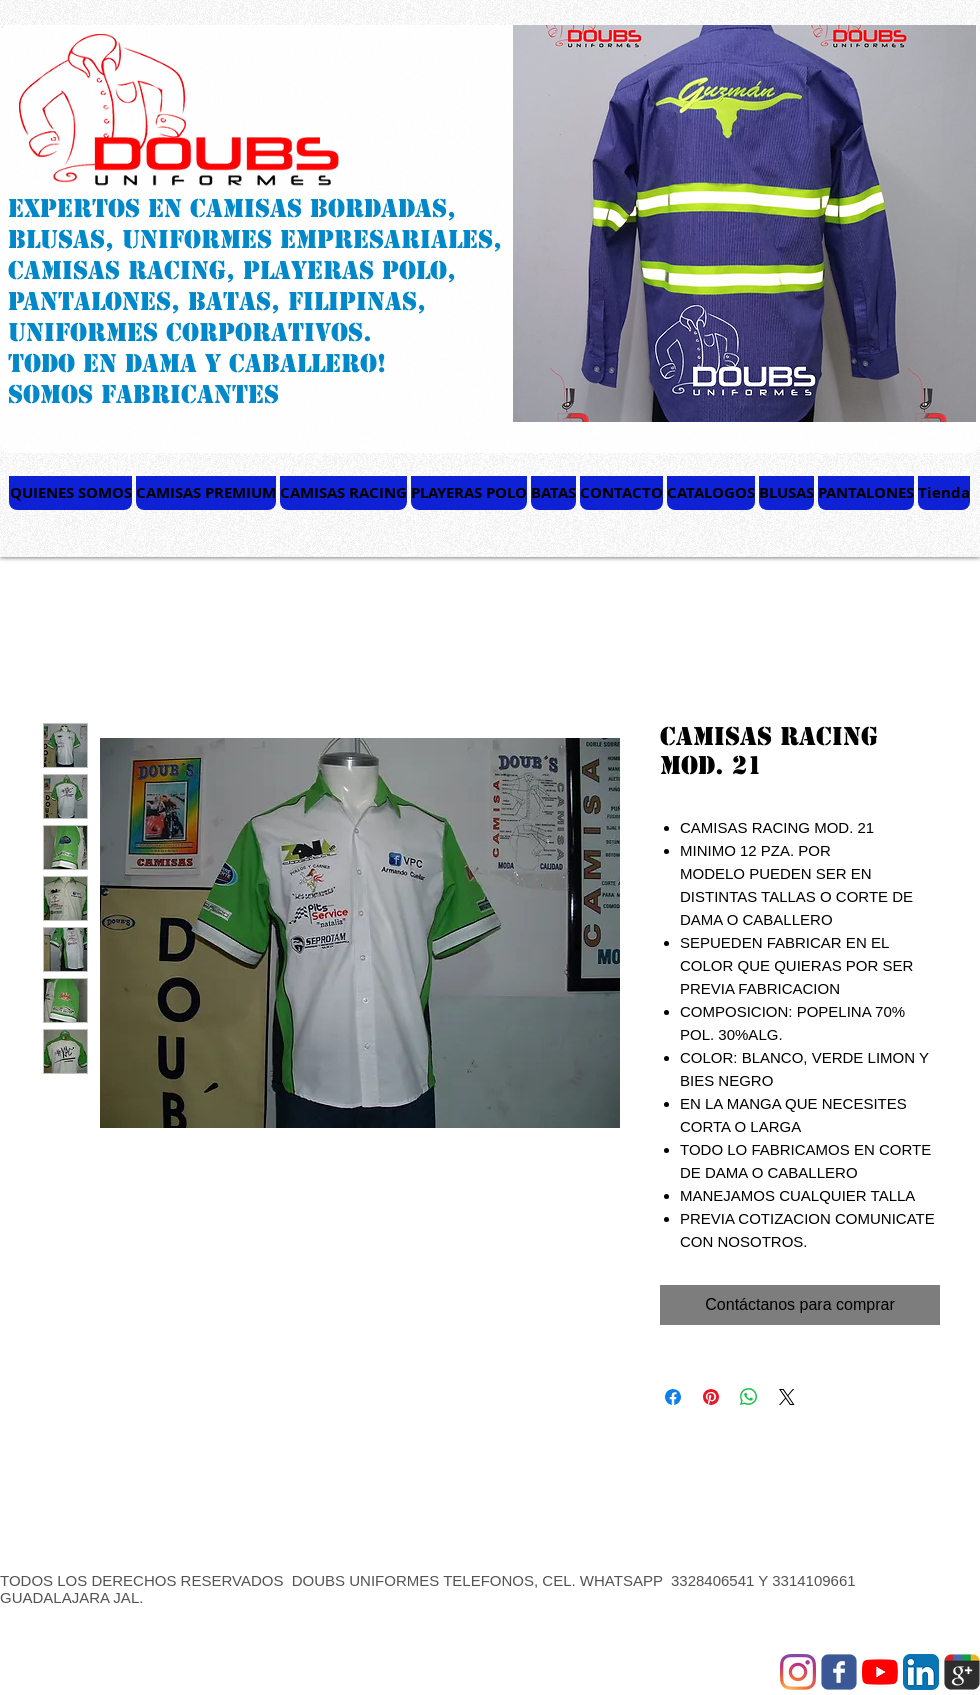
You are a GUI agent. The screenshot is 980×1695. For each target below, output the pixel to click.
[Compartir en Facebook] (673, 1397)
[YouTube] (880, 1672)
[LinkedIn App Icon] (921, 1672)
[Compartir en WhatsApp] (749, 1397)
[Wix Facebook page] (839, 1672)
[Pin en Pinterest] (711, 1397)
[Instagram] (798, 1672)
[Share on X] (787, 1397)
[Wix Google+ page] (962, 1672)
